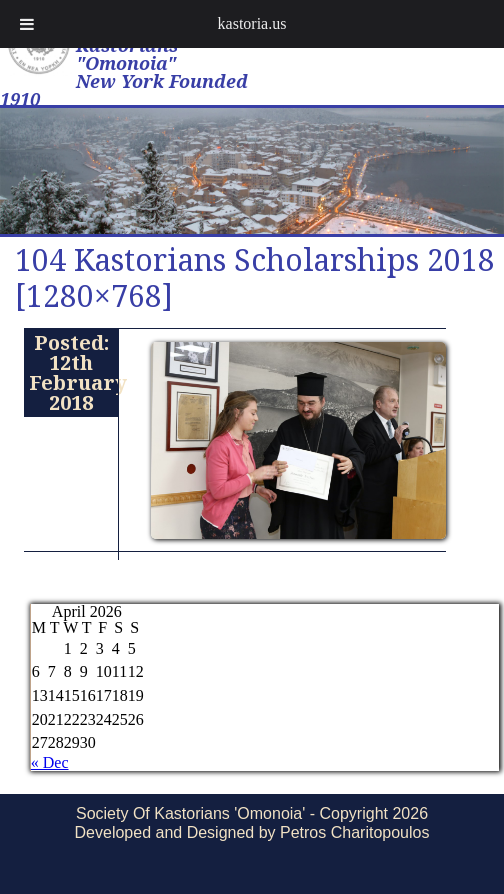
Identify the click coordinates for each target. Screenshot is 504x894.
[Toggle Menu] (27, 24)
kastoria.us (252, 23)
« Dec (50, 762)
